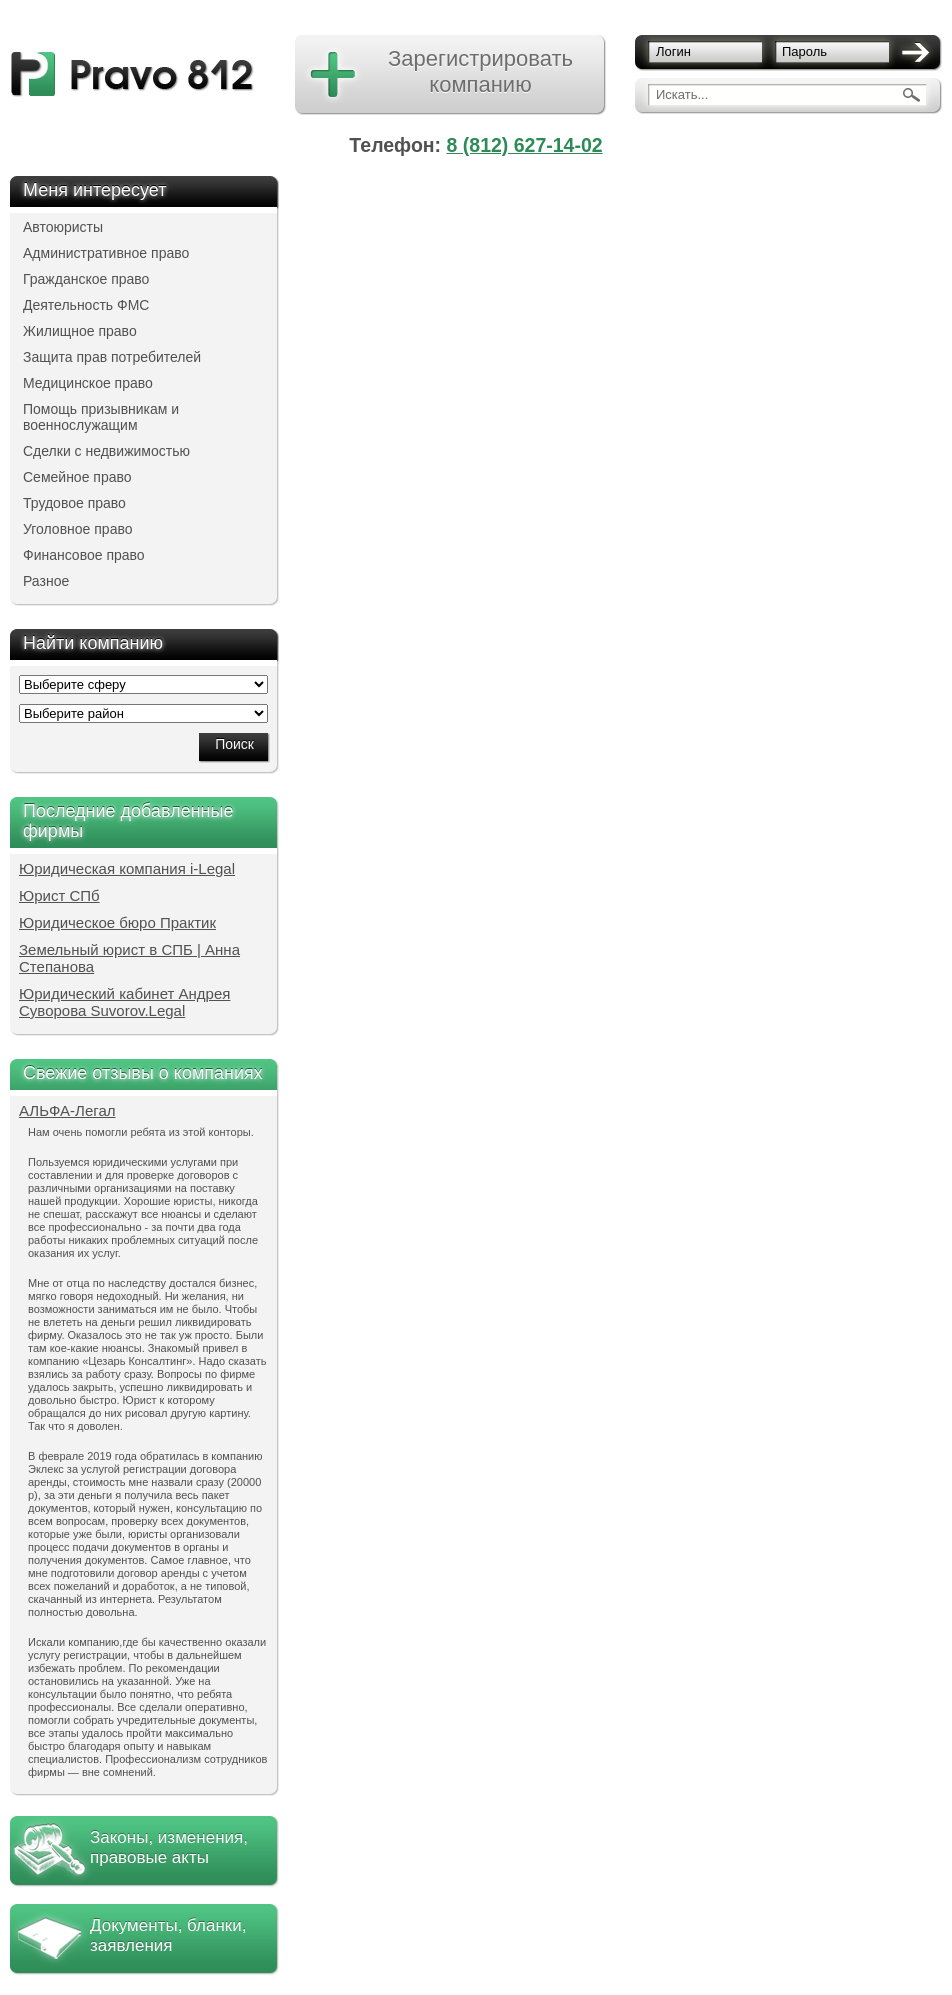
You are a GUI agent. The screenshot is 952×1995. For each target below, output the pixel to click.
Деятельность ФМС (86, 305)
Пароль (804, 51)
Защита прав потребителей (112, 357)
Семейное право (77, 477)
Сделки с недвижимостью (106, 451)
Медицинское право (88, 383)
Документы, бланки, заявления (168, 1935)
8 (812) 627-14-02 (525, 145)
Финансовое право (84, 555)
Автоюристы (63, 227)
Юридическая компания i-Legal (127, 868)
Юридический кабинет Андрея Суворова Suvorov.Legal (124, 1002)
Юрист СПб (59, 895)
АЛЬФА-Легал (67, 1110)
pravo (132, 74)
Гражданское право (86, 279)
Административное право (106, 253)
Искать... (682, 94)
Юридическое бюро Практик (117, 922)
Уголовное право (78, 529)
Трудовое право (74, 503)
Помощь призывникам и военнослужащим (101, 417)
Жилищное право (80, 331)
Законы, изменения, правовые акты (169, 1847)
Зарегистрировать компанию (480, 71)
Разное (46, 581)
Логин (673, 51)
